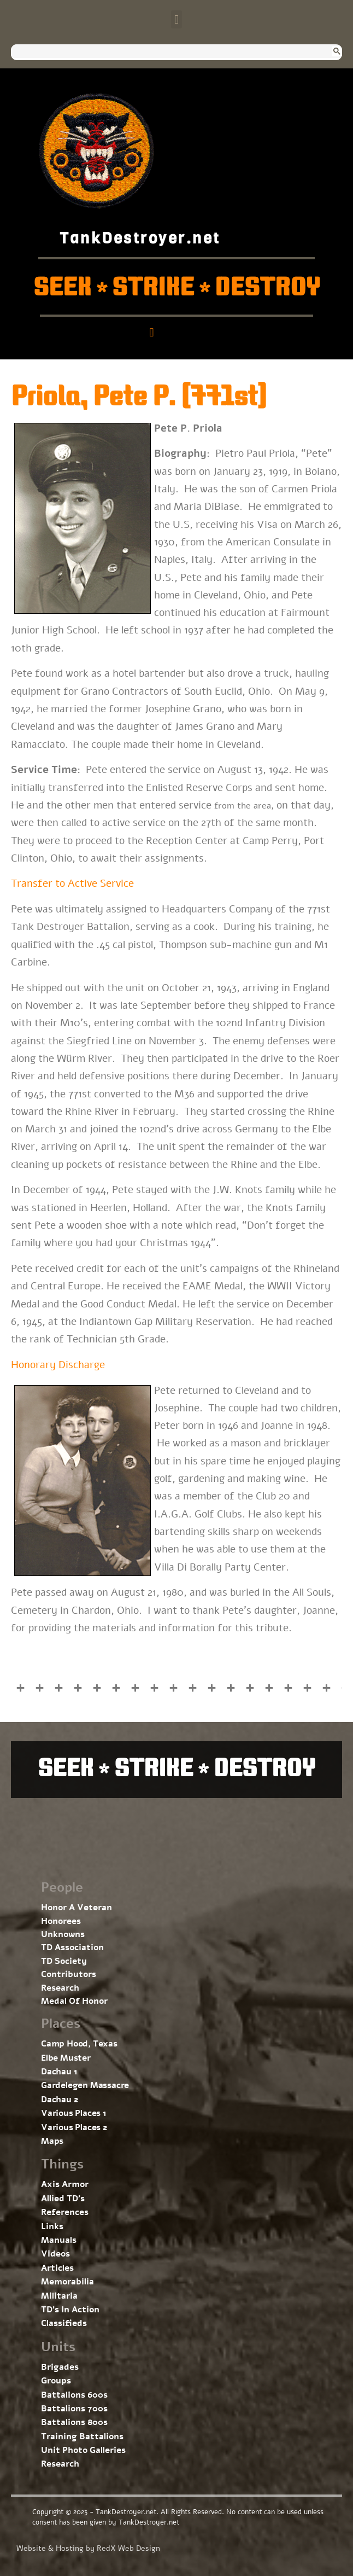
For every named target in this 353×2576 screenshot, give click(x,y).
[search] (166, 52)
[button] (176, 19)
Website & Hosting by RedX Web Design (88, 2548)
